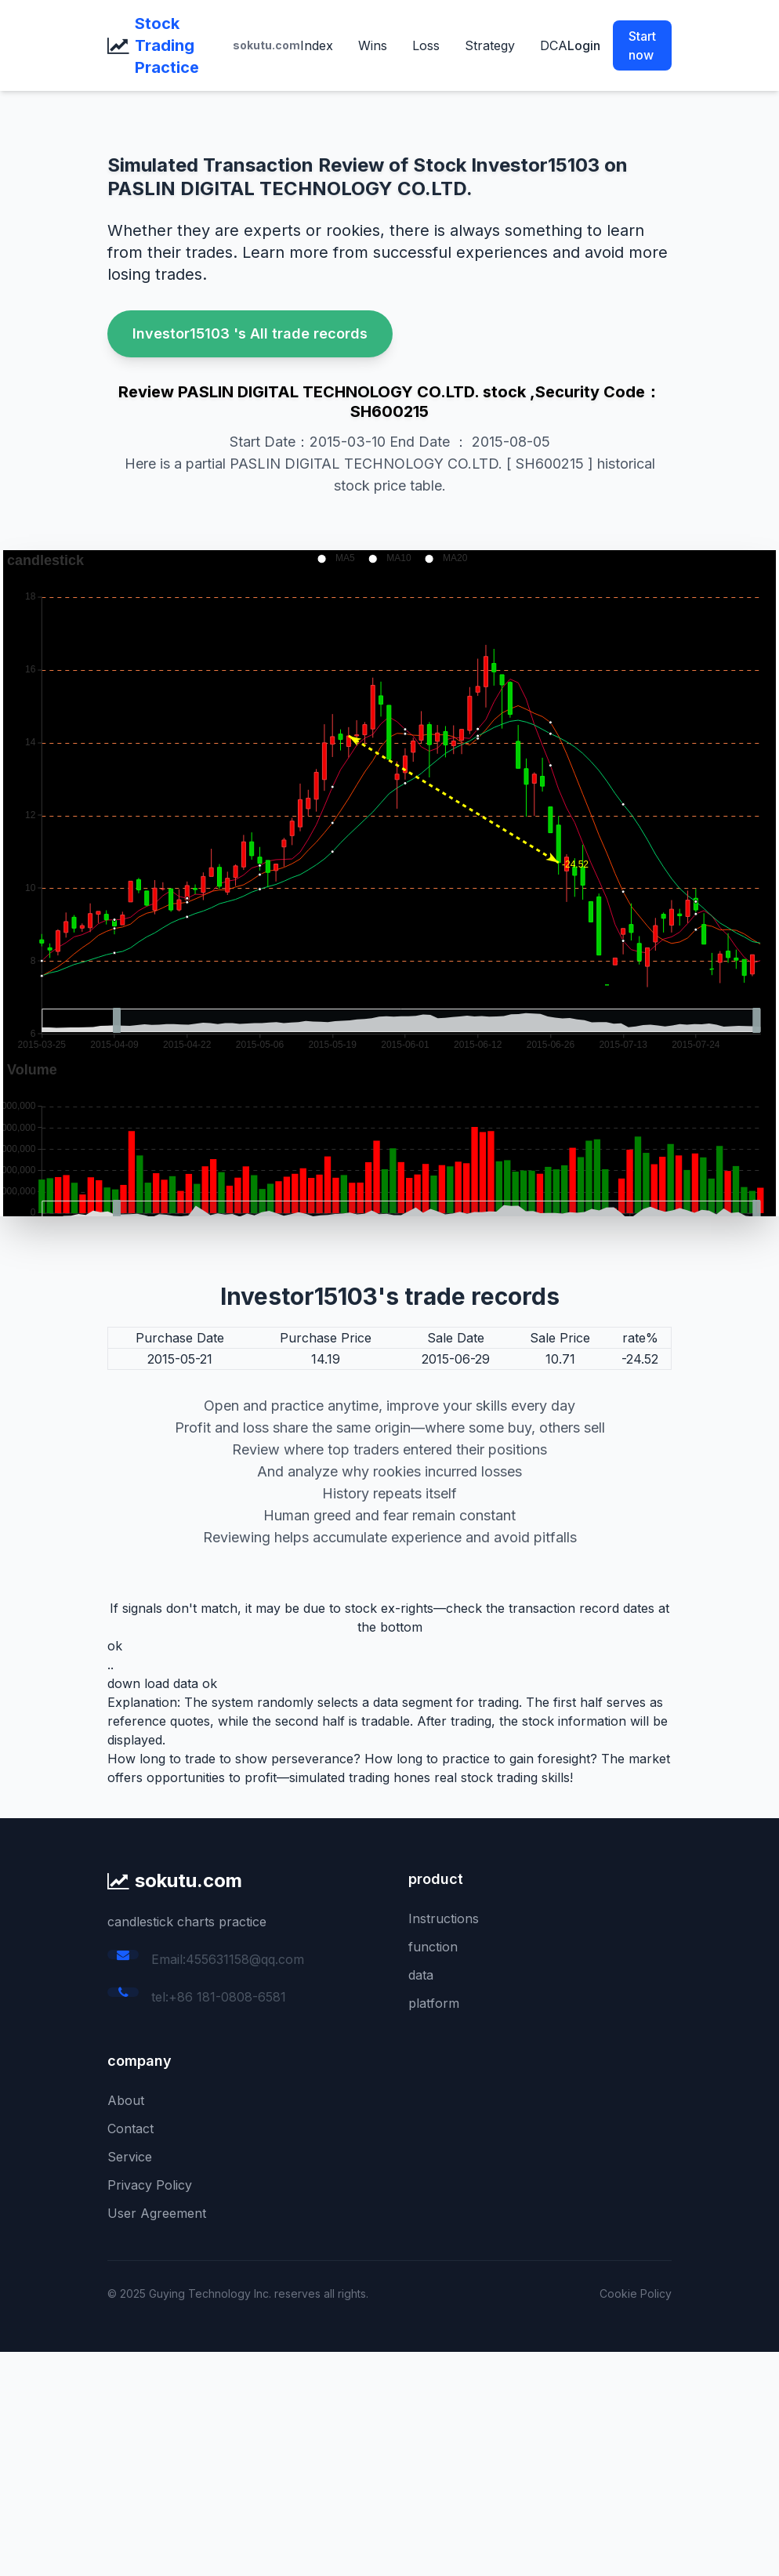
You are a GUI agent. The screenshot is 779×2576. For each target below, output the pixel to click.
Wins (372, 45)
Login (583, 45)
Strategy (490, 45)
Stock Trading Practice (167, 45)
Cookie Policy (636, 2293)
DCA (553, 45)
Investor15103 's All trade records (250, 333)
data (420, 1975)
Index (316, 45)
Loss (426, 45)
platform (433, 2003)
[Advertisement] (389, 2461)
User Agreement (156, 2213)
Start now (642, 45)
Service (129, 2157)
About (125, 2100)
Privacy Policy (149, 2185)
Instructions (443, 1918)
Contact (130, 2128)
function (433, 1947)
